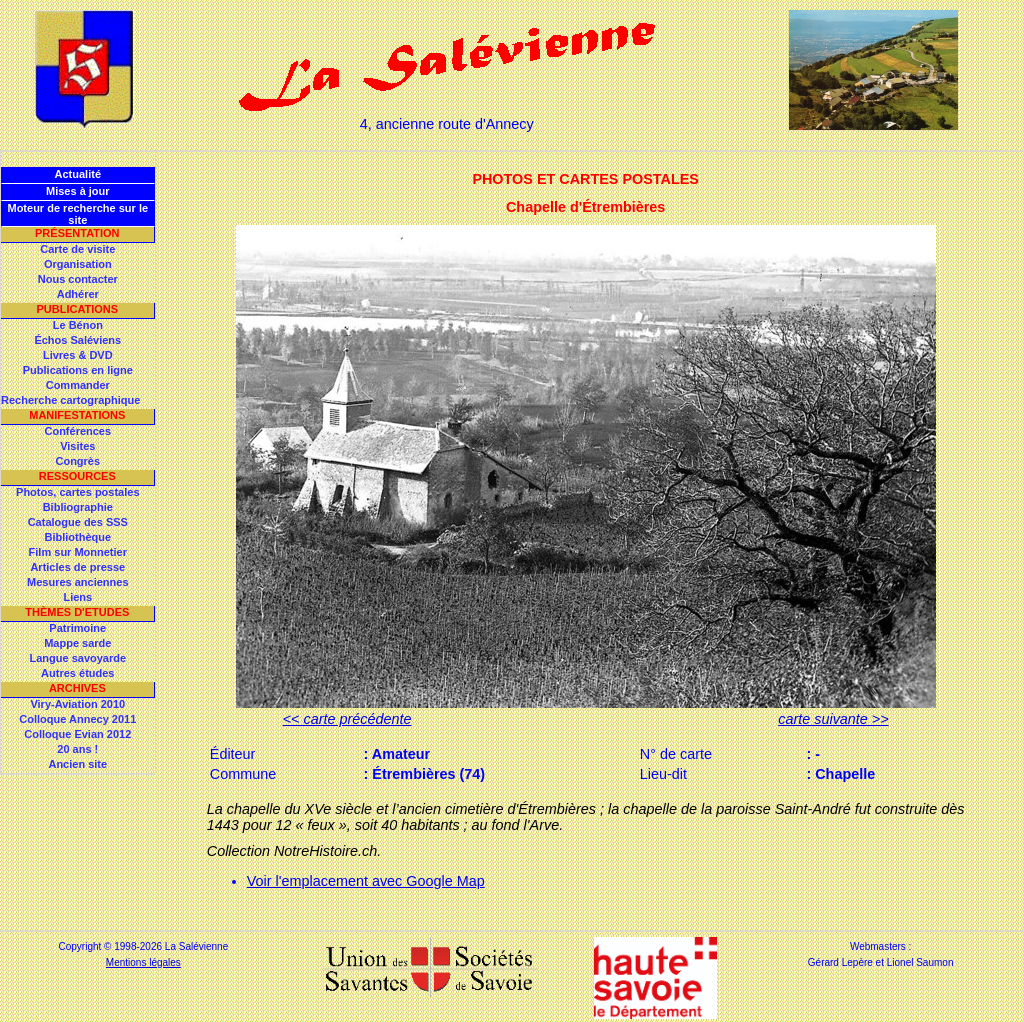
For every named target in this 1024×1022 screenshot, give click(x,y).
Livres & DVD (78, 355)
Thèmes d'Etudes (77, 612)
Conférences (77, 431)
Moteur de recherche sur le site (77, 214)
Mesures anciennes (78, 582)
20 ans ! (77, 749)
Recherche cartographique (70, 400)
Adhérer (78, 294)
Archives (77, 688)
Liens (77, 597)
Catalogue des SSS (78, 522)
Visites (77, 446)
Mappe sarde (77, 643)
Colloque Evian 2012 (77, 734)
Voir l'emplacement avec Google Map (366, 881)
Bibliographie (78, 507)
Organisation (78, 264)
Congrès (77, 461)
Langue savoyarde (78, 658)
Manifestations (77, 415)
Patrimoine (77, 628)
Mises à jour (78, 191)
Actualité (78, 174)
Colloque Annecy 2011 (77, 719)
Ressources (77, 476)
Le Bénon (78, 325)
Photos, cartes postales (78, 492)
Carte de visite (77, 249)
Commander (78, 385)
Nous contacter (78, 279)
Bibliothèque (77, 537)
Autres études (77, 673)
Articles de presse (77, 567)
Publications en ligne (78, 370)
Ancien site (77, 764)
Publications (77, 309)
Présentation (77, 233)
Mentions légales (143, 962)
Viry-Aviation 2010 (77, 704)
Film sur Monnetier (78, 552)
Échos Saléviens (77, 340)
